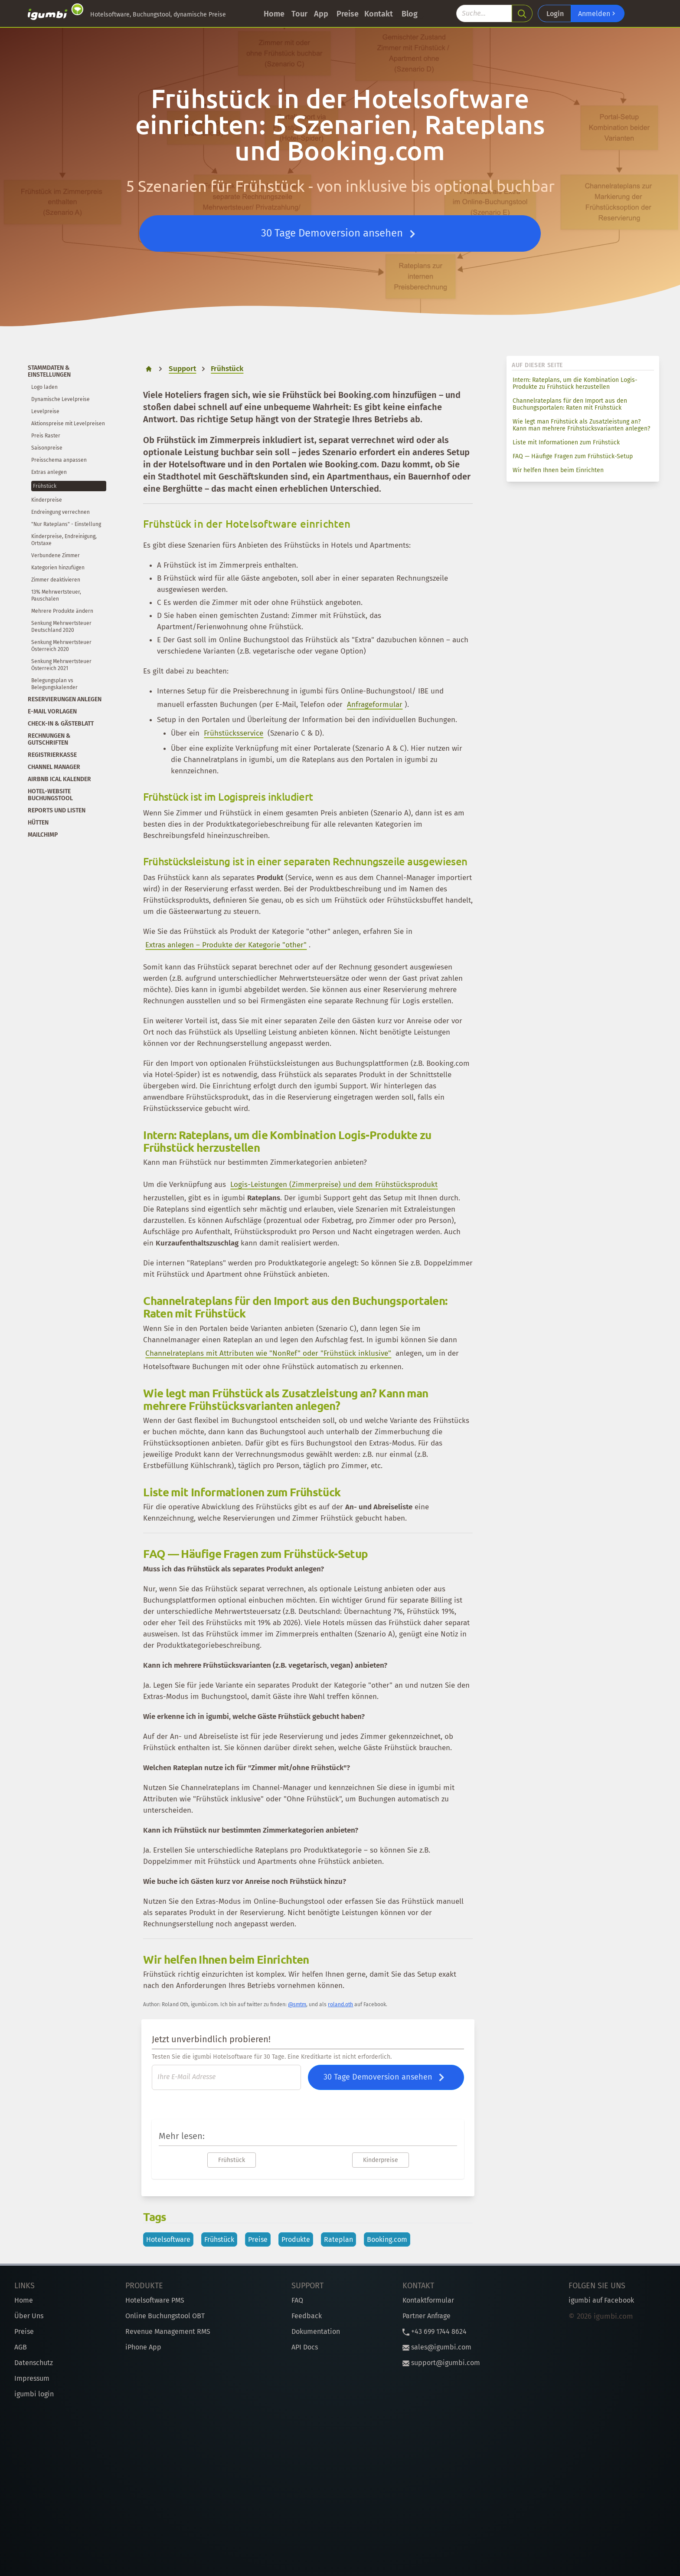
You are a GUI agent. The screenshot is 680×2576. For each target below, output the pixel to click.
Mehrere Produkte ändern (62, 611)
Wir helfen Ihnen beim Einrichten (558, 470)
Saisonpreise (46, 448)
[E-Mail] (226, 2077)
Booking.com (387, 2239)
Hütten (38, 822)
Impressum (31, 2378)
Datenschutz (33, 2363)
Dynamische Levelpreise (60, 399)
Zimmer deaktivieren (55, 580)
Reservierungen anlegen (64, 699)
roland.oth (340, 2004)
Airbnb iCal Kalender (59, 779)
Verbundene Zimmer (55, 555)
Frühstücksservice (233, 733)
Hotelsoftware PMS (154, 2300)
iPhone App (143, 2347)
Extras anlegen (49, 472)
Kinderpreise (46, 500)
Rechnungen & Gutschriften (49, 739)
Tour (299, 14)
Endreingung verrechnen (60, 512)
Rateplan (338, 2239)
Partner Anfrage (426, 2316)
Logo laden (44, 387)
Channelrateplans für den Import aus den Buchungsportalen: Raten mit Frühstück (570, 404)
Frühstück (44, 486)
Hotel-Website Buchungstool (50, 795)
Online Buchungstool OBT (165, 2316)
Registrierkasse (52, 755)
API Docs (304, 2347)
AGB (20, 2347)
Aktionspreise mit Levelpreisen (68, 424)
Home (274, 14)
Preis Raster (45, 436)
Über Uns (28, 2316)
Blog (410, 14)
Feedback (306, 2316)
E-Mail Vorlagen (52, 711)
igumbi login (34, 2394)
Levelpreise (45, 411)
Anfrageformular (374, 704)
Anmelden (597, 13)
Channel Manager (54, 767)
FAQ (297, 2300)
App (321, 14)
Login (555, 14)
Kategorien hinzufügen (58, 568)
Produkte (295, 2239)
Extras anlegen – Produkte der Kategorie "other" (226, 945)
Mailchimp (43, 834)
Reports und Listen (56, 810)
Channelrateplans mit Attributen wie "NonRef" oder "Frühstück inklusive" (268, 1353)
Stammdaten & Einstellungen (49, 371)
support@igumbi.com (441, 2363)
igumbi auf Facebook (601, 2300)
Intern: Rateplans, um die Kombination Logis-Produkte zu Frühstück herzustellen (575, 383)
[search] (522, 13)
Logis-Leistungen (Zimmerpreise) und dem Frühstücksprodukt (334, 1184)
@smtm (297, 2004)
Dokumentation (315, 2331)
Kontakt (378, 14)
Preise (348, 14)
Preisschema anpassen (59, 460)
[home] (148, 369)
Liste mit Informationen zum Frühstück (566, 442)
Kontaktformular (428, 2300)
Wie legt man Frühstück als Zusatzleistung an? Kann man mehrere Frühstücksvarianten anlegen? (581, 425)
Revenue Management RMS (167, 2331)
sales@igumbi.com (436, 2347)
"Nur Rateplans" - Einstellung (66, 524)
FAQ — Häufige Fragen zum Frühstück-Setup (573, 456)
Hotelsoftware (168, 2239)
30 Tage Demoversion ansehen (340, 234)
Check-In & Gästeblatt (61, 723)
